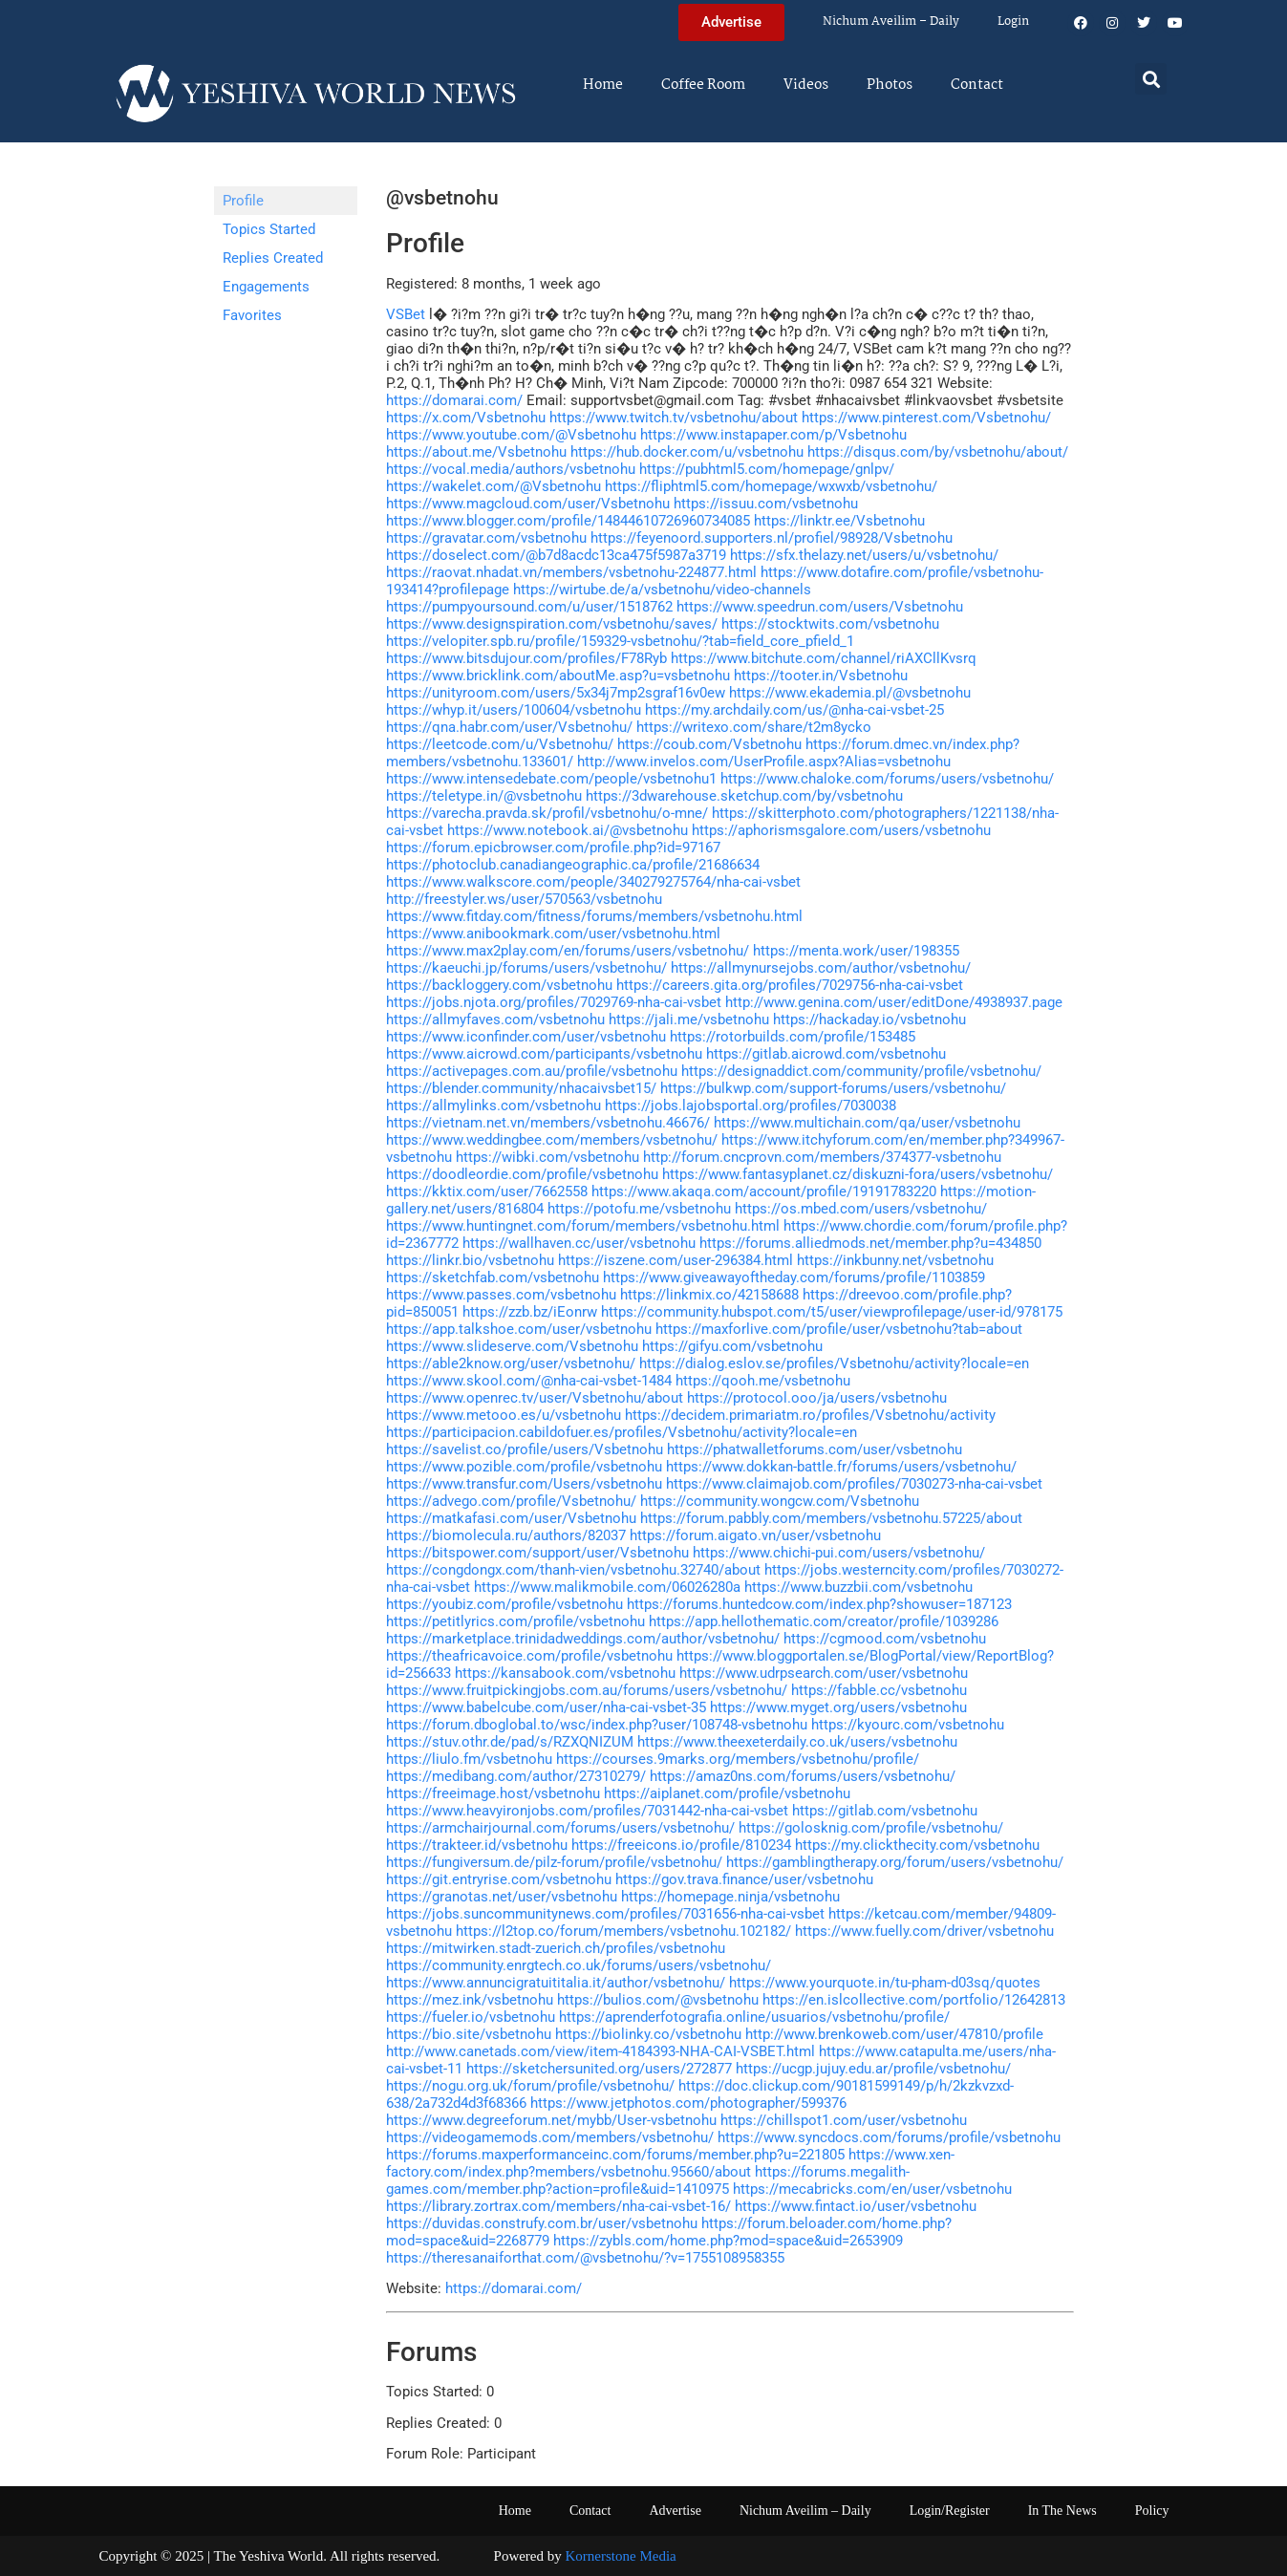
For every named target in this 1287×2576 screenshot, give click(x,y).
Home (603, 85)
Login (1013, 21)
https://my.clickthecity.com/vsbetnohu (917, 1845)
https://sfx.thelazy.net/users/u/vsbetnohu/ (864, 555)
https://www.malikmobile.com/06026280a (607, 1587)
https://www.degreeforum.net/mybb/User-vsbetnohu (551, 2120)
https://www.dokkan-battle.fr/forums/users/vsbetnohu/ (841, 1466)
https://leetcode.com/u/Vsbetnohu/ (499, 744)
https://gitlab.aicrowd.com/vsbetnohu (826, 1054)
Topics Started (269, 229)
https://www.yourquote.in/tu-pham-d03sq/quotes (884, 1982)
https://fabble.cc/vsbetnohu (879, 1690)
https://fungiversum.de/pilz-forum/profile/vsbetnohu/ (554, 1862)
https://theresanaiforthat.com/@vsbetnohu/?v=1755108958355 (585, 2257)
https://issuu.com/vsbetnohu (766, 503)
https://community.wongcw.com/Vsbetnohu (779, 1501)
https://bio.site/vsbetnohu (468, 2034)
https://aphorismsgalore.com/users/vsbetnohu (841, 830)
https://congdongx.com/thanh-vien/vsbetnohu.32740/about (573, 1569)
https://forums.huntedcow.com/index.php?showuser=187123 (819, 1604)
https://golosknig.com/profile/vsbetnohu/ (871, 1827)
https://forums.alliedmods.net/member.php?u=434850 (870, 1243)
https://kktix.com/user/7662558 (487, 1191)
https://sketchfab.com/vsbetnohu (492, 1277)
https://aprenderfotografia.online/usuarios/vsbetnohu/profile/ (754, 2017)
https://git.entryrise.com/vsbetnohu (498, 1879)
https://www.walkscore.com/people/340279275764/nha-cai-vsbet (593, 882)
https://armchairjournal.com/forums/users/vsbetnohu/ (560, 1827)
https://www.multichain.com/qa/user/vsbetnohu (867, 1122)
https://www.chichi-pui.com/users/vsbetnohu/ (839, 1552)
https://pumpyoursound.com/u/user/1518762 (529, 606)
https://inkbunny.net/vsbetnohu (895, 1260)
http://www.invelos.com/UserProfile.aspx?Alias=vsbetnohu (764, 761)
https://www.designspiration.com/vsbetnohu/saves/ (552, 624)
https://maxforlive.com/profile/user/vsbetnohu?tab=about (838, 1329)
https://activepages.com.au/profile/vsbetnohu (531, 1071)
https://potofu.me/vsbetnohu (639, 1208)
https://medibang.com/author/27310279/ (516, 1776)
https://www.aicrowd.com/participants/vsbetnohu (544, 1054)
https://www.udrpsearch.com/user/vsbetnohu (823, 1673)
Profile (243, 200)
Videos (805, 85)
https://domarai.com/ (454, 400)
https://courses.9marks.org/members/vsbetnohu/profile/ (737, 1759)
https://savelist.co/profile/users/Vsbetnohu (524, 1449)
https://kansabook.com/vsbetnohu (565, 1673)
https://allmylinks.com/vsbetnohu (493, 1105)
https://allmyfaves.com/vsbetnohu (495, 1019)
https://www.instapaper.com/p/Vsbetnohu (773, 434)
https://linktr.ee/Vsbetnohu (839, 520)
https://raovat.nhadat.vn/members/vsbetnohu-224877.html (571, 572)
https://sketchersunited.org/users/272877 (599, 2068)
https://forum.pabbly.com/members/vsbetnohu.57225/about (831, 1518)
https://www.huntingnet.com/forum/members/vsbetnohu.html (583, 1225)
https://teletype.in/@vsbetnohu (484, 796)
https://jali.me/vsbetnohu (689, 1019)
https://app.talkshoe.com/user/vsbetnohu (519, 1329)
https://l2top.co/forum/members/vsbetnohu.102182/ (623, 1931)
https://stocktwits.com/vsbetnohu (830, 624)
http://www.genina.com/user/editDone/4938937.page (893, 1002)
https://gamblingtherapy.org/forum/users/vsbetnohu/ (894, 1862)
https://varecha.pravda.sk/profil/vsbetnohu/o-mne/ (547, 813)
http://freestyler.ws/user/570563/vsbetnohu (524, 899)
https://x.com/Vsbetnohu (466, 417)
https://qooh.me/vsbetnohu (763, 1380)
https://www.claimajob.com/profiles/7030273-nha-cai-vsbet (854, 1483)
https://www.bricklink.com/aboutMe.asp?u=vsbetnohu (558, 675)
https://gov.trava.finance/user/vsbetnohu (744, 1879)
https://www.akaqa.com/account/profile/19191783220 (763, 1191)
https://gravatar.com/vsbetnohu (486, 538)
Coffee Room (703, 85)
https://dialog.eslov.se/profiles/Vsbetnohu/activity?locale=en (834, 1363)
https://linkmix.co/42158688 (709, 1294)
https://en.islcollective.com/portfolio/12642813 (913, 1999)
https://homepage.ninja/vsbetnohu (730, 1896)
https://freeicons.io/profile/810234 (681, 1845)
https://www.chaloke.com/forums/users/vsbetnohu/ (887, 778)
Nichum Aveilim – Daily (891, 21)
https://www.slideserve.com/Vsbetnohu (512, 1346)
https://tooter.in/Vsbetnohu (821, 675)
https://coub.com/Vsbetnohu (709, 744)
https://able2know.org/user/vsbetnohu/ (510, 1363)
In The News (1062, 2510)
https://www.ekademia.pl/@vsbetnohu (850, 692)
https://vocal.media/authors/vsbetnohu (510, 469)
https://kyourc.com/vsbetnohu (907, 1724)
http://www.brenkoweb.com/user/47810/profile (894, 2034)
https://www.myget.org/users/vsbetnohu (838, 1707)
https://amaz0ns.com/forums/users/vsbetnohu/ (802, 1776)
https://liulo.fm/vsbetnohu (469, 1759)
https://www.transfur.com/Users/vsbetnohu (524, 1483)
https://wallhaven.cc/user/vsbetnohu (579, 1243)
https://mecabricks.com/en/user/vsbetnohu (872, 2189)
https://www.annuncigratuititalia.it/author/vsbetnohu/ (555, 1982)
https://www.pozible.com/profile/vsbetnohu (524, 1466)
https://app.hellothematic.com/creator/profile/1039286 (823, 1621)
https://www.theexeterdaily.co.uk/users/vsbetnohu (797, 1741)
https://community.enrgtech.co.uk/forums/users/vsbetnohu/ (578, 1965)
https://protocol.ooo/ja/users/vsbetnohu (817, 1397)
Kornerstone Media (621, 2556)
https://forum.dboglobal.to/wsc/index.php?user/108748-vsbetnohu (596, 1724)
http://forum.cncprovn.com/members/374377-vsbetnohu (822, 1157)
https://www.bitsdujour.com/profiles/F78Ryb (526, 658)
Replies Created (273, 258)
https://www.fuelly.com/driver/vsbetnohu (924, 1931)
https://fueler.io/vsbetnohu (470, 2017)
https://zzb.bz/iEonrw (529, 1311)
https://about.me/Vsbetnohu (476, 452)
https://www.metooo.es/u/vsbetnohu (503, 1415)
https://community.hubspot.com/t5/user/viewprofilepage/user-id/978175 (831, 1311)
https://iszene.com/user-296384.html (675, 1260)
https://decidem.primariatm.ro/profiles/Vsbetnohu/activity (810, 1415)
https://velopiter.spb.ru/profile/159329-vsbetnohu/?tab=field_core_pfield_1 (620, 641)
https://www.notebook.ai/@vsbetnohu (567, 830)
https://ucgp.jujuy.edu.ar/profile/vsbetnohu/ (873, 2068)
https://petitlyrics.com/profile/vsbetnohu (515, 1621)
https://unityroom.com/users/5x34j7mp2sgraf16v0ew (555, 692)
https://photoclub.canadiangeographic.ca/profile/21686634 (573, 864)
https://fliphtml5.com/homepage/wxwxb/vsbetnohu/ (771, 486)
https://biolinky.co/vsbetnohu (648, 2034)
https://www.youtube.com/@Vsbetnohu (511, 434)
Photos (889, 85)
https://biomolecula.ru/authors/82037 (506, 1535)
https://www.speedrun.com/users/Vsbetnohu (819, 606)
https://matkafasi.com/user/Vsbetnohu (511, 1518)
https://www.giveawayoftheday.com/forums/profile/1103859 (794, 1277)
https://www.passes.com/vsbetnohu (501, 1294)
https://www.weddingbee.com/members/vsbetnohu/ (552, 1139)
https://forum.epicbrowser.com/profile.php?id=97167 (553, 847)
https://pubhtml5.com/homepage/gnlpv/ (766, 469)
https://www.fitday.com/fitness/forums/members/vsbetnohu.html (594, 916)
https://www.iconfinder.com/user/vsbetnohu (526, 1036)
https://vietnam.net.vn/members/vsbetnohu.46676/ (548, 1122)
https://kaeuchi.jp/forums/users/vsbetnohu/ (526, 968)
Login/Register (950, 2510)
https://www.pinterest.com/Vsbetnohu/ (926, 417)
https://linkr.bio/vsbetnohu (470, 1260)
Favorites (252, 315)
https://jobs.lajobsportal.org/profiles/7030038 (750, 1105)
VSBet (405, 314)
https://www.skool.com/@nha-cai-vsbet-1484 (529, 1380)
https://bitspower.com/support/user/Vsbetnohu (537, 1552)
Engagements (266, 286)
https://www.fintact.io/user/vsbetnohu (855, 2206)
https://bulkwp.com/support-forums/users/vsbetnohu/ (833, 1088)
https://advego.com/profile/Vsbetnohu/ (511, 1501)
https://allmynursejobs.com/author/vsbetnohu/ (821, 968)
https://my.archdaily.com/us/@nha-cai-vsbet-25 (794, 710)
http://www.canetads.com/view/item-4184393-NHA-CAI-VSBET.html (600, 2051)
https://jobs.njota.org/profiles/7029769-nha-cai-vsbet (553, 1002)
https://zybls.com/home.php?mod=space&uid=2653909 (728, 2240)
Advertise (674, 2510)
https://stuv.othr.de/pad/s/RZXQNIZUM (509, 1741)
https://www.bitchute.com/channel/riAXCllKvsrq (823, 658)
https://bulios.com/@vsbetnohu (658, 1999)
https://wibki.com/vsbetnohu (547, 1157)
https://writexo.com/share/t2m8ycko (753, 727)
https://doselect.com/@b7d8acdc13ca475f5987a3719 (556, 555)
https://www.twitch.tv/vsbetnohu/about (673, 417)
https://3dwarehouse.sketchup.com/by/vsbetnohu (744, 796)
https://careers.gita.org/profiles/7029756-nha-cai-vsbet (789, 985)
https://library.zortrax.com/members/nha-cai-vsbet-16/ (558, 2206)
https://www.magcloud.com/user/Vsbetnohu (528, 503)
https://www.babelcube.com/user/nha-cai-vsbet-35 (546, 1707)
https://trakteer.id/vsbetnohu (477, 1845)
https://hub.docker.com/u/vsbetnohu (687, 452)
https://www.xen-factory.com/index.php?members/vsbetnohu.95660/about (670, 2163)
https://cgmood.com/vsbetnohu (884, 1638)
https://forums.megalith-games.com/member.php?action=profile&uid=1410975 (648, 2180)
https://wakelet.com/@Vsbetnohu (493, 486)
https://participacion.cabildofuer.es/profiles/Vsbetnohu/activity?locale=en (621, 1432)
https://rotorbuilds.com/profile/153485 (792, 1036)
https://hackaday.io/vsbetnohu (869, 1019)
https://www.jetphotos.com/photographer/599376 (688, 2103)
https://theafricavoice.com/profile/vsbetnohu (529, 1655)
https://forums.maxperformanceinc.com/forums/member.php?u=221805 (615, 2154)
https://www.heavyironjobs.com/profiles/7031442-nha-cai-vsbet (587, 1810)
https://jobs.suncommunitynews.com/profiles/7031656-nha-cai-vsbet (605, 1913)
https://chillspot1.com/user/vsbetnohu (843, 2120)
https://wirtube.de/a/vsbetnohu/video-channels (662, 589)
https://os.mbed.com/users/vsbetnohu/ (861, 1208)
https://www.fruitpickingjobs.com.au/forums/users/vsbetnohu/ (586, 1690)
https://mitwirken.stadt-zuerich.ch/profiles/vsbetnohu (555, 1948)
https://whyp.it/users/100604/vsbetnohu (513, 710)
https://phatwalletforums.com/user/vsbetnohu (814, 1449)
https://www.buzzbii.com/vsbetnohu (858, 1587)
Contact (977, 85)
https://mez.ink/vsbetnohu (469, 1999)
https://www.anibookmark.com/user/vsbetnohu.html (553, 933)
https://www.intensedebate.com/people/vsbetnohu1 (551, 778)
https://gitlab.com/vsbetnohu (884, 1810)
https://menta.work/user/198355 (856, 950)
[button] (1151, 79)
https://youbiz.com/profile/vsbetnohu (504, 1604)
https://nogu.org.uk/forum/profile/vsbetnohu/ (530, 2085)
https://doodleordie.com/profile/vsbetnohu (522, 1174)
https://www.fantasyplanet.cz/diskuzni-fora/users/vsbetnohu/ (857, 1174)
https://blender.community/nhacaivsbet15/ (521, 1088)
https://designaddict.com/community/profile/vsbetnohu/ (861, 1071)
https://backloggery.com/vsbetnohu (499, 985)
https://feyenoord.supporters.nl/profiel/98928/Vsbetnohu (771, 538)
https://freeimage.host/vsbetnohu (493, 1793)
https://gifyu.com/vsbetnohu (732, 1346)
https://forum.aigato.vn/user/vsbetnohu (755, 1535)
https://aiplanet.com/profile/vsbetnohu (727, 1793)
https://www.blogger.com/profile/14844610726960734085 (568, 520)
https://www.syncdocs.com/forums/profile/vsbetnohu (889, 2137)
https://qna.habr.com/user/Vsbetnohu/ (509, 727)
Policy (1152, 2510)
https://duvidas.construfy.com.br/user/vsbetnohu (541, 2223)
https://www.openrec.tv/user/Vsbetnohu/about (534, 1397)
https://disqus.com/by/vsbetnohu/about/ (937, 452)
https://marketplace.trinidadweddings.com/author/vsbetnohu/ (583, 1638)
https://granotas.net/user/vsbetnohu (501, 1896)
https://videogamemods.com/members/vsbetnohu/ (550, 2137)
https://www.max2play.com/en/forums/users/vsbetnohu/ (567, 950)
